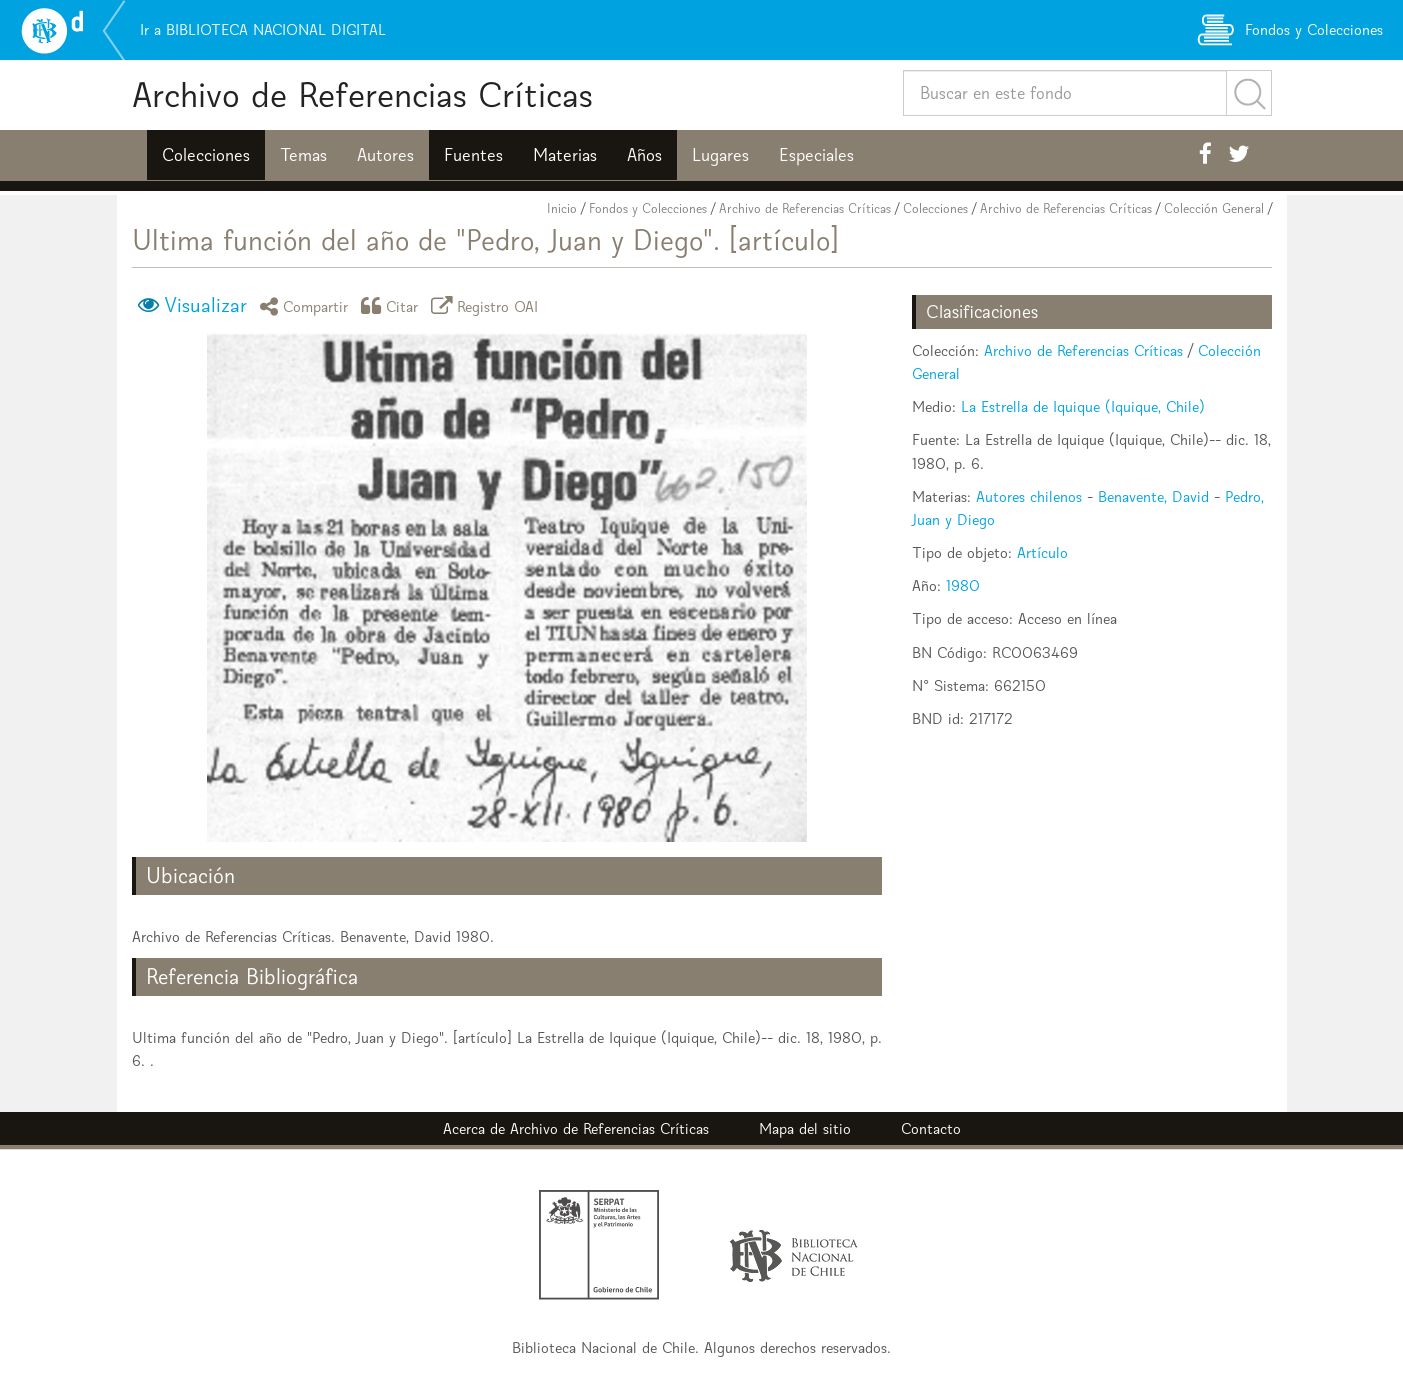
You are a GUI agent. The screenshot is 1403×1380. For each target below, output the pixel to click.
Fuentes (473, 155)
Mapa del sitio (805, 1128)
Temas (303, 155)
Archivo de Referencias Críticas (362, 94)
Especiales (816, 155)
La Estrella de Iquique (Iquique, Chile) (1083, 406)
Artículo (1042, 552)
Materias (565, 155)
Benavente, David (1153, 496)
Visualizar (205, 305)
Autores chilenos (1029, 496)
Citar (393, 305)
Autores (385, 155)
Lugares (720, 155)
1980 (963, 585)
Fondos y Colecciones (648, 208)
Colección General (1214, 208)
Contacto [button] (931, 1128)
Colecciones (206, 155)
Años (644, 155)
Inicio (562, 208)
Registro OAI (488, 305)
